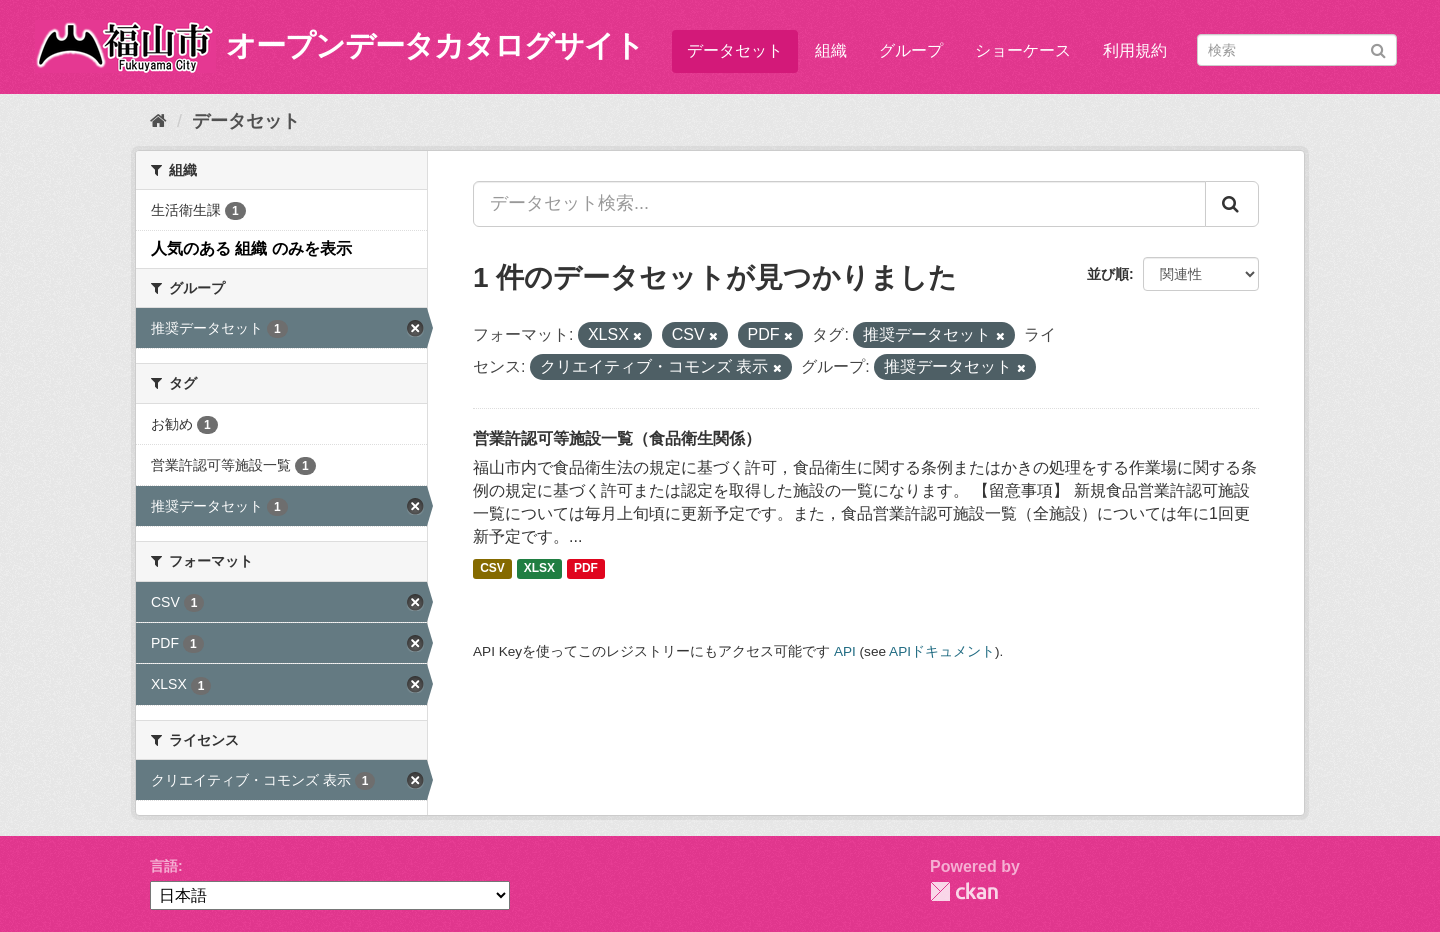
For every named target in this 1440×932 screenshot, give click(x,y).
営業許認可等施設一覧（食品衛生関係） (617, 438)
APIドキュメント (942, 651)
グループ (911, 50)
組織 (831, 50)
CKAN (964, 891)
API (845, 651)
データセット (735, 50)
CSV (492, 569)
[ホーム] (158, 121)
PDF (586, 569)
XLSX (539, 569)
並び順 (1108, 274)
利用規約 (1135, 50)
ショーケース (1023, 50)
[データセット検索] (1297, 50)
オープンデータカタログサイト (435, 45)
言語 (164, 866)
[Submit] (1378, 48)
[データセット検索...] (839, 204)
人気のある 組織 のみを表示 (251, 248)
